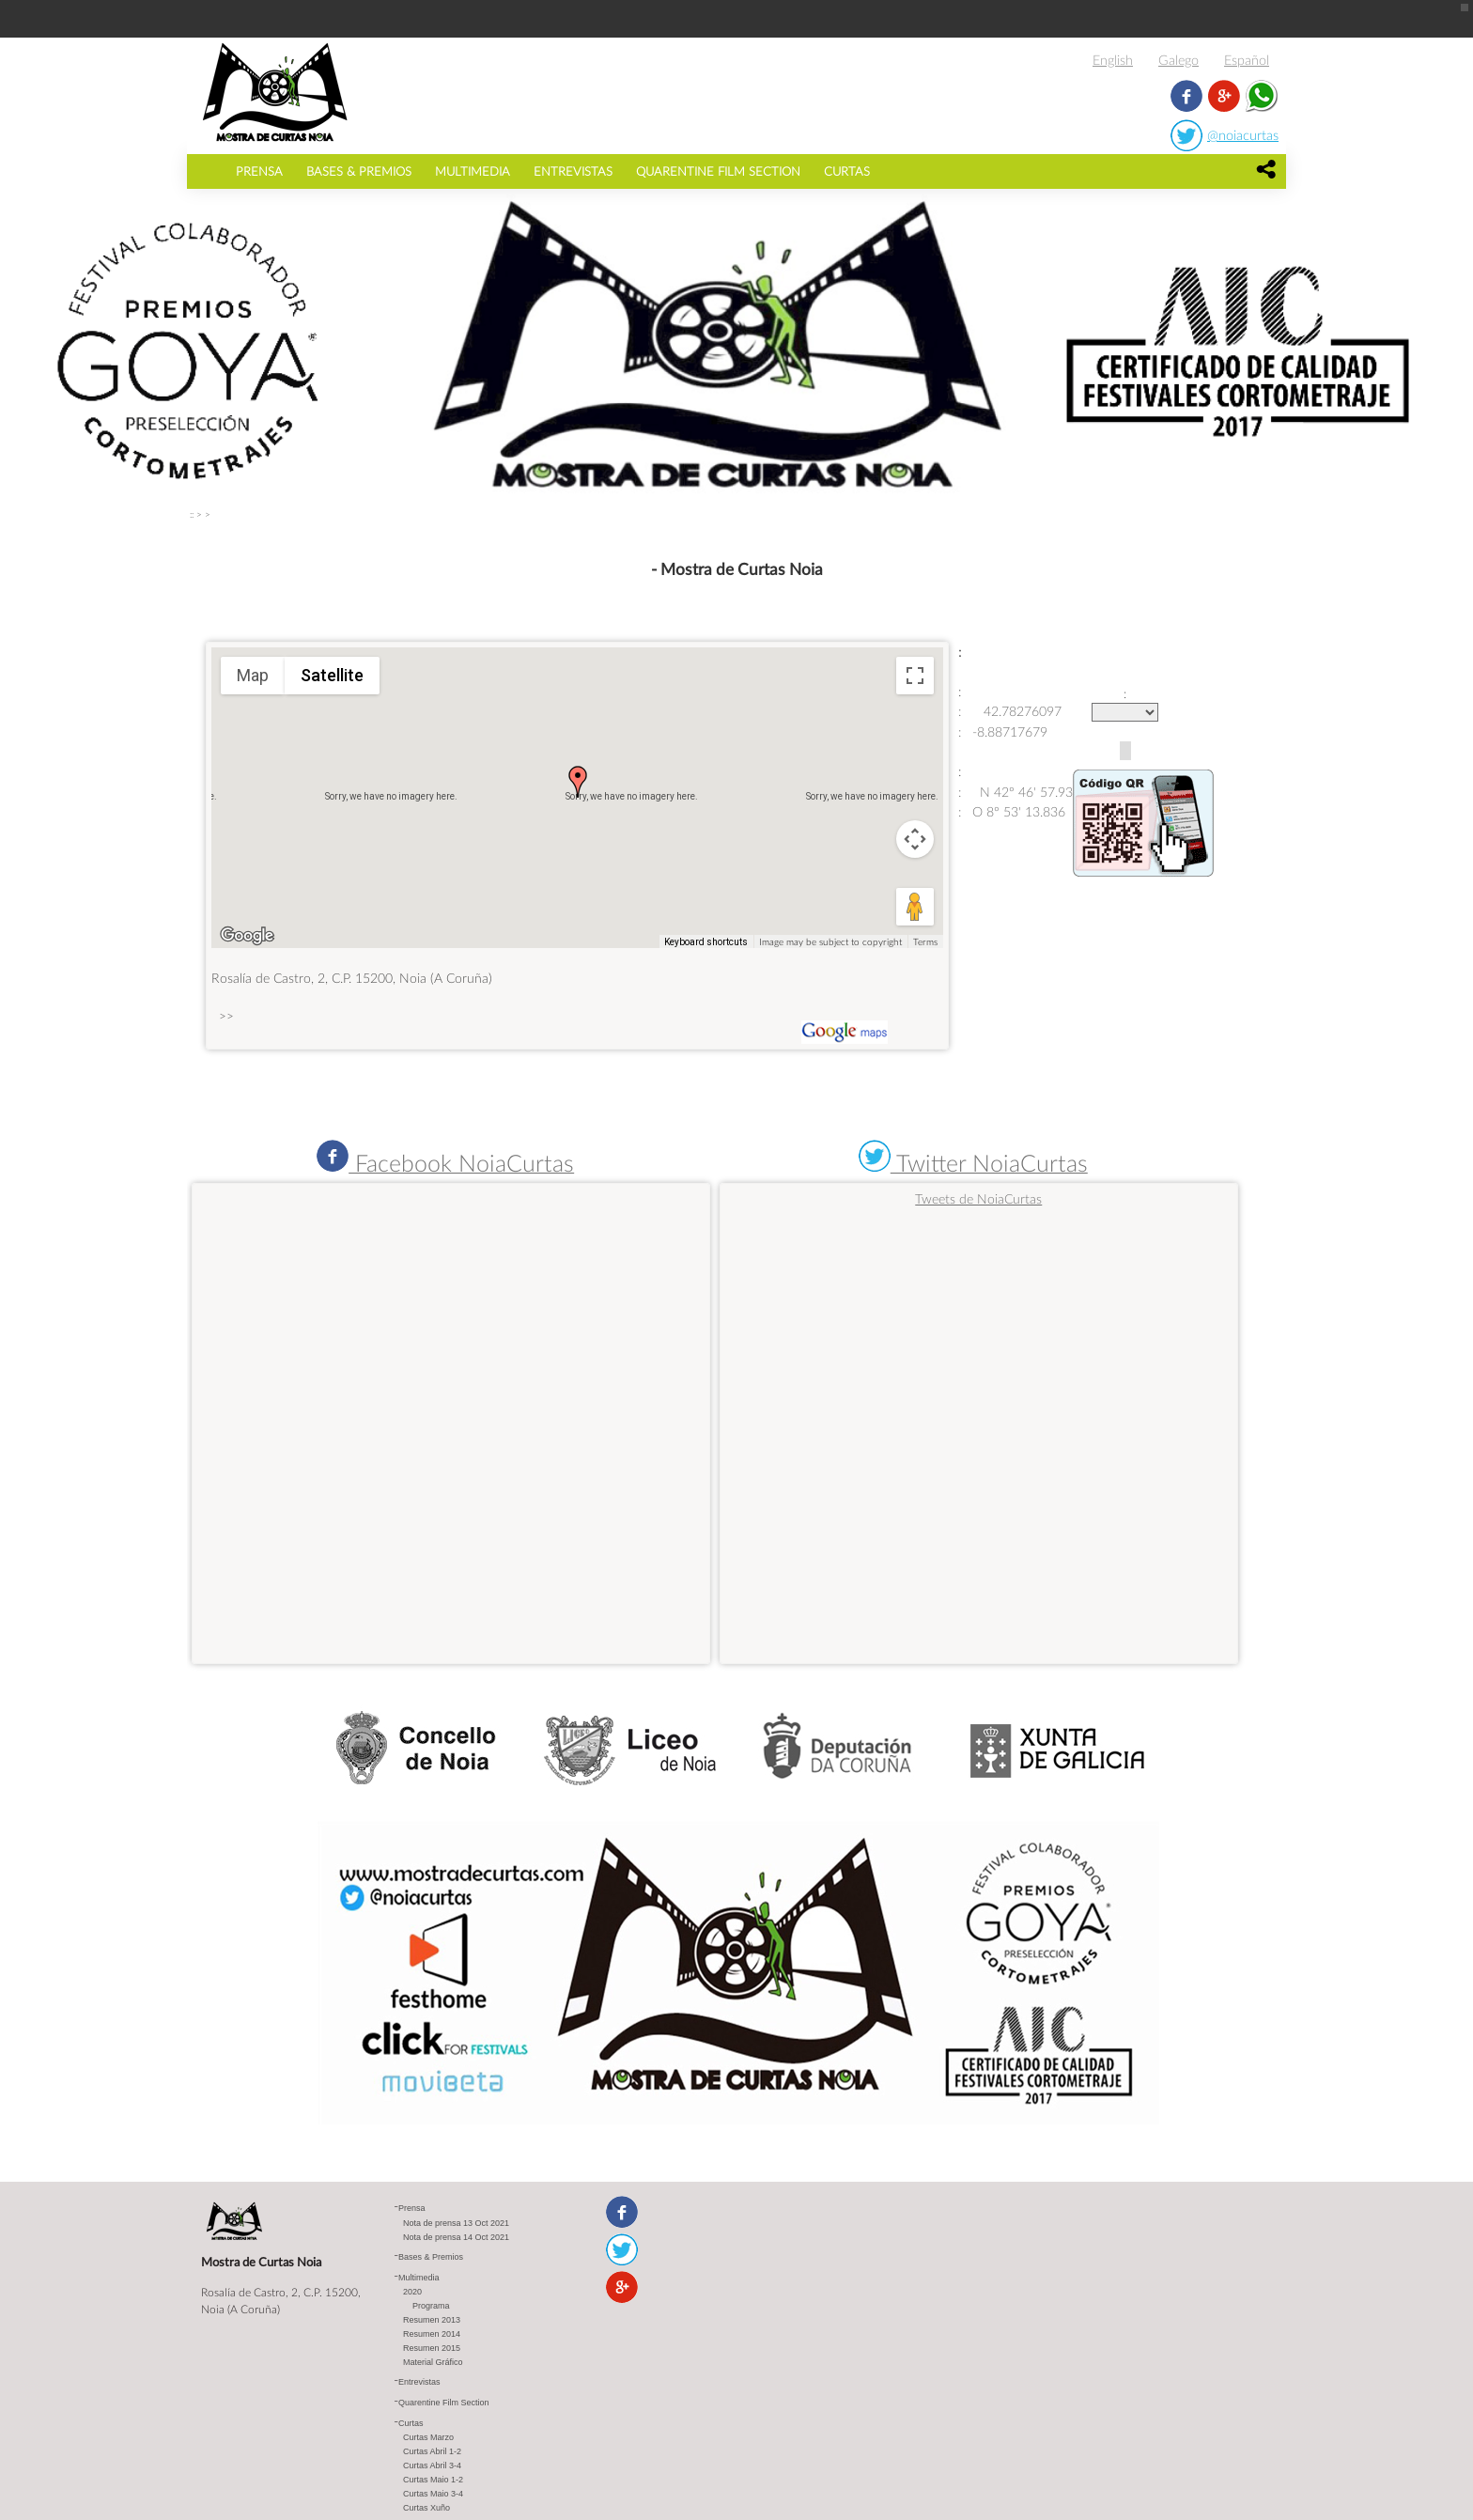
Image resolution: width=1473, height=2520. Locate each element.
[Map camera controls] (915, 839)
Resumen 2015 (431, 2348)
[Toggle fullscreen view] (915, 675)
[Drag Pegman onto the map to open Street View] (915, 907)
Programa (431, 2305)
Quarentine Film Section (718, 171)
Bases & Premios (358, 171)
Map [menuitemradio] (253, 675)
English (1113, 60)
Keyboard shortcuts (706, 942)
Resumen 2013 (431, 2320)
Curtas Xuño (426, 2507)
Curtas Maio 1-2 (433, 2479)
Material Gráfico (433, 2362)
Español (1246, 60)
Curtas (847, 171)
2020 (412, 2291)
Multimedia (472, 171)
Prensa (259, 171)
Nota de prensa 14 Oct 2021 (456, 2237)
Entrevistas (573, 171)
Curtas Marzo (428, 2437)
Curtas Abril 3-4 (432, 2465)
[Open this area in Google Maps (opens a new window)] (247, 936)
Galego (1178, 60)
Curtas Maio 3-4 (433, 2493)
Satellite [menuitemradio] (332, 675)
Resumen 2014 (431, 2334)
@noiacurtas (1243, 135)
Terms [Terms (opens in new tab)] (925, 941)
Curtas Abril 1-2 (432, 2451)
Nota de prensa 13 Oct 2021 (456, 2223)
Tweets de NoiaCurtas (978, 1198)
